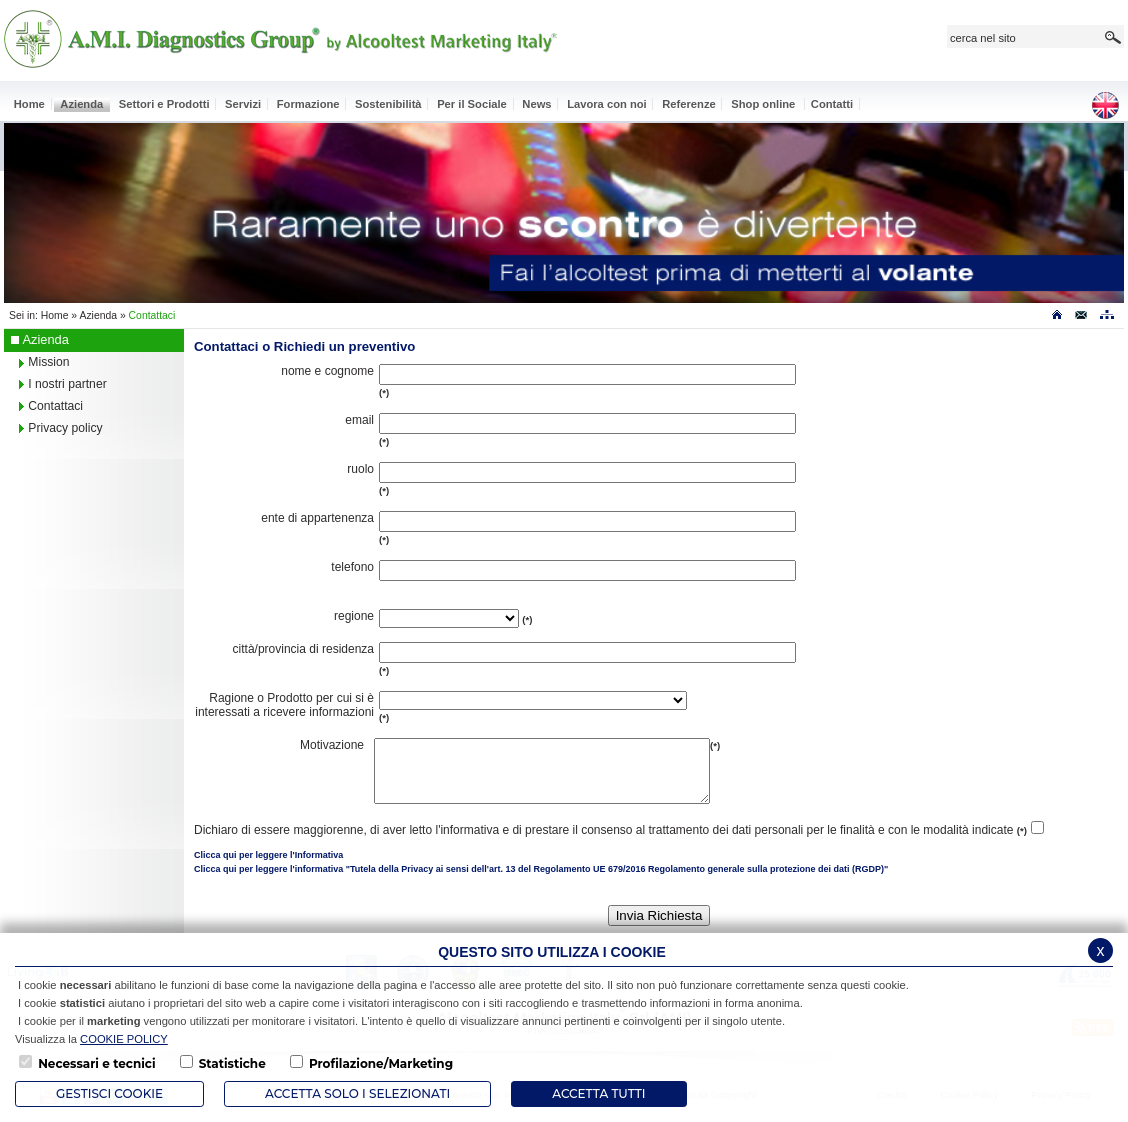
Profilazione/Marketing (381, 1063)
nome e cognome (327, 371)
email (359, 420)
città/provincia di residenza (303, 649)
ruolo (360, 469)
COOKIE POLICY (124, 1039)
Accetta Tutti (598, 1093)
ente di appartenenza (317, 518)
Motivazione (332, 745)
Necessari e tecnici (96, 1063)
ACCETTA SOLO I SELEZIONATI (357, 1093)
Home (55, 315)
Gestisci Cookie (109, 1093)
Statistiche (232, 1063)
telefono (352, 567)
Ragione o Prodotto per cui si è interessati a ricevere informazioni (284, 705)
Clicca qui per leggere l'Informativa (268, 867)
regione (354, 616)
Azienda (98, 315)
